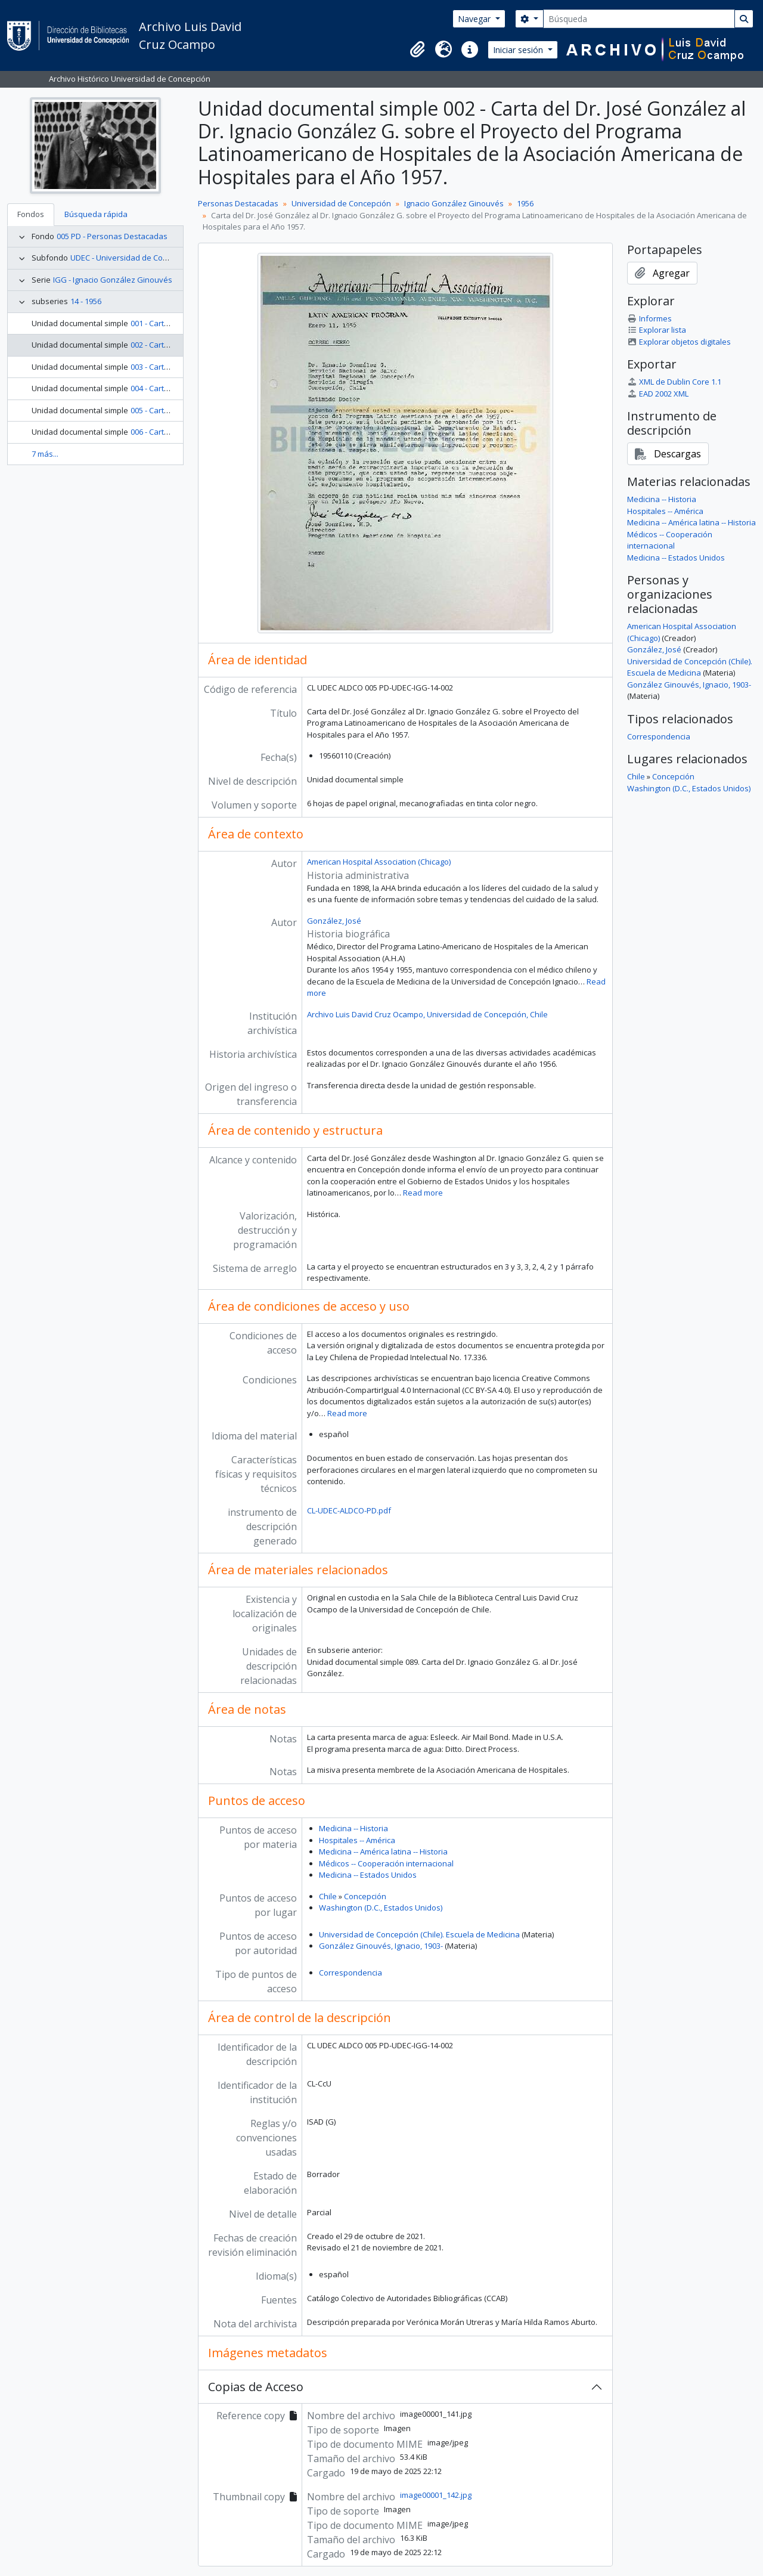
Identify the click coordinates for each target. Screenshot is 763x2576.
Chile (328, 1896)
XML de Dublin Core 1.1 (674, 381)
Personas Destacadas (238, 203)
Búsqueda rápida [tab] (96, 214)
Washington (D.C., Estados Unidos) (380, 1907)
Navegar (475, 18)
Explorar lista (656, 329)
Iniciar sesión (519, 49)
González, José (334, 920)
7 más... (45, 453)
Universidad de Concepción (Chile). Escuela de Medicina (419, 1934)
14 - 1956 (85, 301)
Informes (649, 318)
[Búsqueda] (639, 19)
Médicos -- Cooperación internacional (386, 1863)
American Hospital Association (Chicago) (379, 861)
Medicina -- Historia (353, 1828)
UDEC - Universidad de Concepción (133, 257)
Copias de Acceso (255, 2387)
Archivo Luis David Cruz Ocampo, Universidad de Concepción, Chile (427, 1014)
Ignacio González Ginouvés (454, 203)
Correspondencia (350, 1972)
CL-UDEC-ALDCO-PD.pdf (349, 1510)
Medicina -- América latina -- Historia (383, 1851)
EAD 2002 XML (657, 393)
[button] (417, 49)
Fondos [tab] (30, 214)
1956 (525, 203)
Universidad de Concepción (341, 203)
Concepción (365, 1896)
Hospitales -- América (357, 1840)
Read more (423, 1192)
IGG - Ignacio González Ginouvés (112, 279)
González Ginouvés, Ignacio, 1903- (381, 1945)
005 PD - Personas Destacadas (112, 236)
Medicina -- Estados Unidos (368, 1874)
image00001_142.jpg (436, 2495)
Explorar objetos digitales (679, 341)
